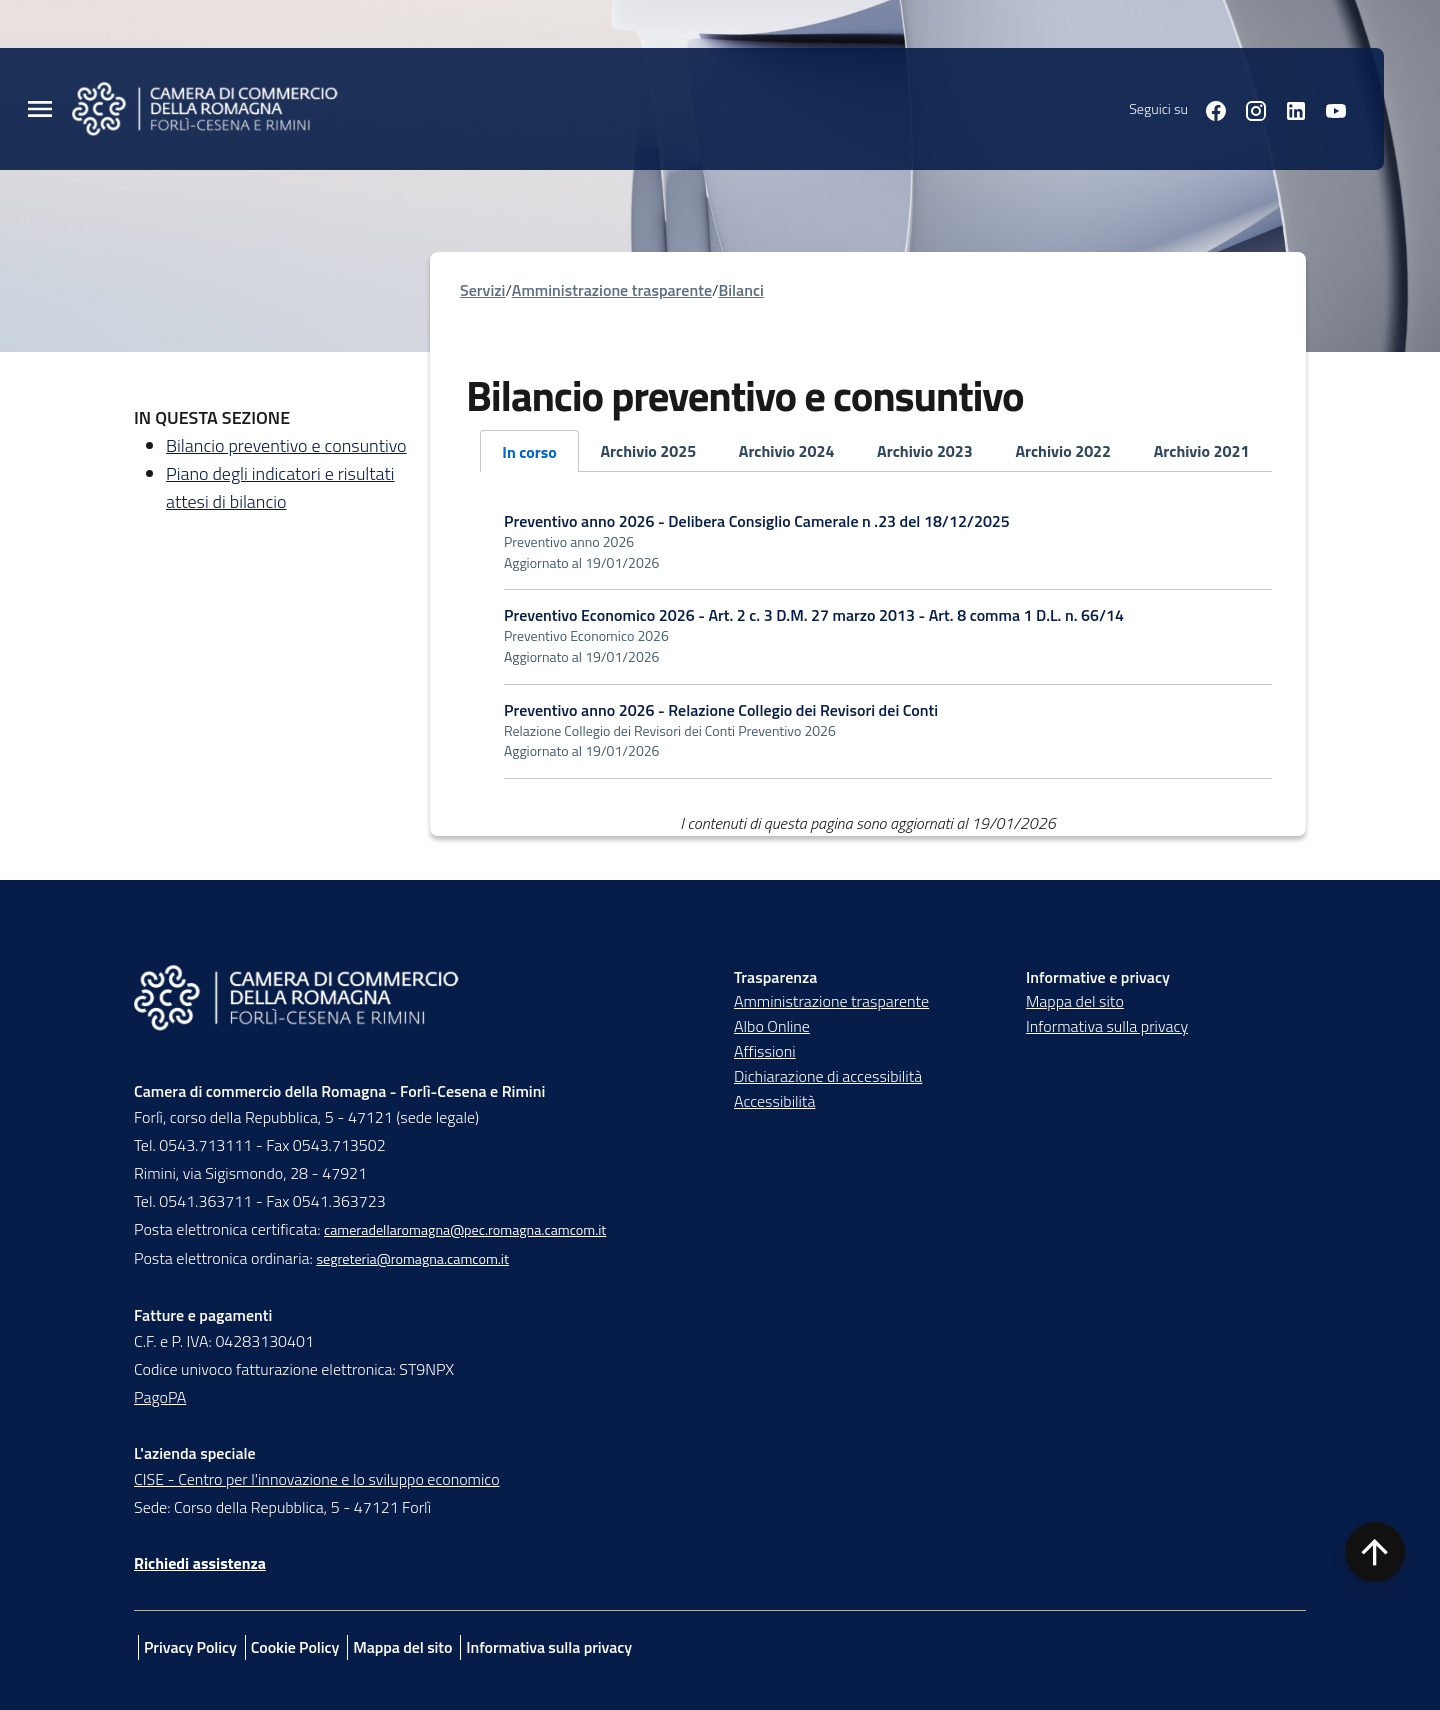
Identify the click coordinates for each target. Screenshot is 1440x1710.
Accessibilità (774, 1101)
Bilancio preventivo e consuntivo (286, 445)
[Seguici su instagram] (1248, 108)
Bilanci (740, 290)
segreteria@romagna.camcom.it (412, 1259)
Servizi (482, 290)
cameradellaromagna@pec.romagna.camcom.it (465, 1230)
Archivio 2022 (1063, 451)
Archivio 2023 (925, 451)
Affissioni (765, 1051)
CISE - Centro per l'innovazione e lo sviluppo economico (317, 1479)
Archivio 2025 (648, 451)
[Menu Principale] (40, 109)
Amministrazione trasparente (612, 290)
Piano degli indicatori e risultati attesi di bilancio (280, 487)
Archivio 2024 (787, 451)
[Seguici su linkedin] (1288, 108)
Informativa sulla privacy (1107, 1026)
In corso (529, 452)
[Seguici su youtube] (1328, 108)
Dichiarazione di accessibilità (828, 1076)
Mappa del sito (1075, 1001)
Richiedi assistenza (200, 1563)
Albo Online (772, 1026)
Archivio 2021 (1202, 451)
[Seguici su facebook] (1208, 108)
